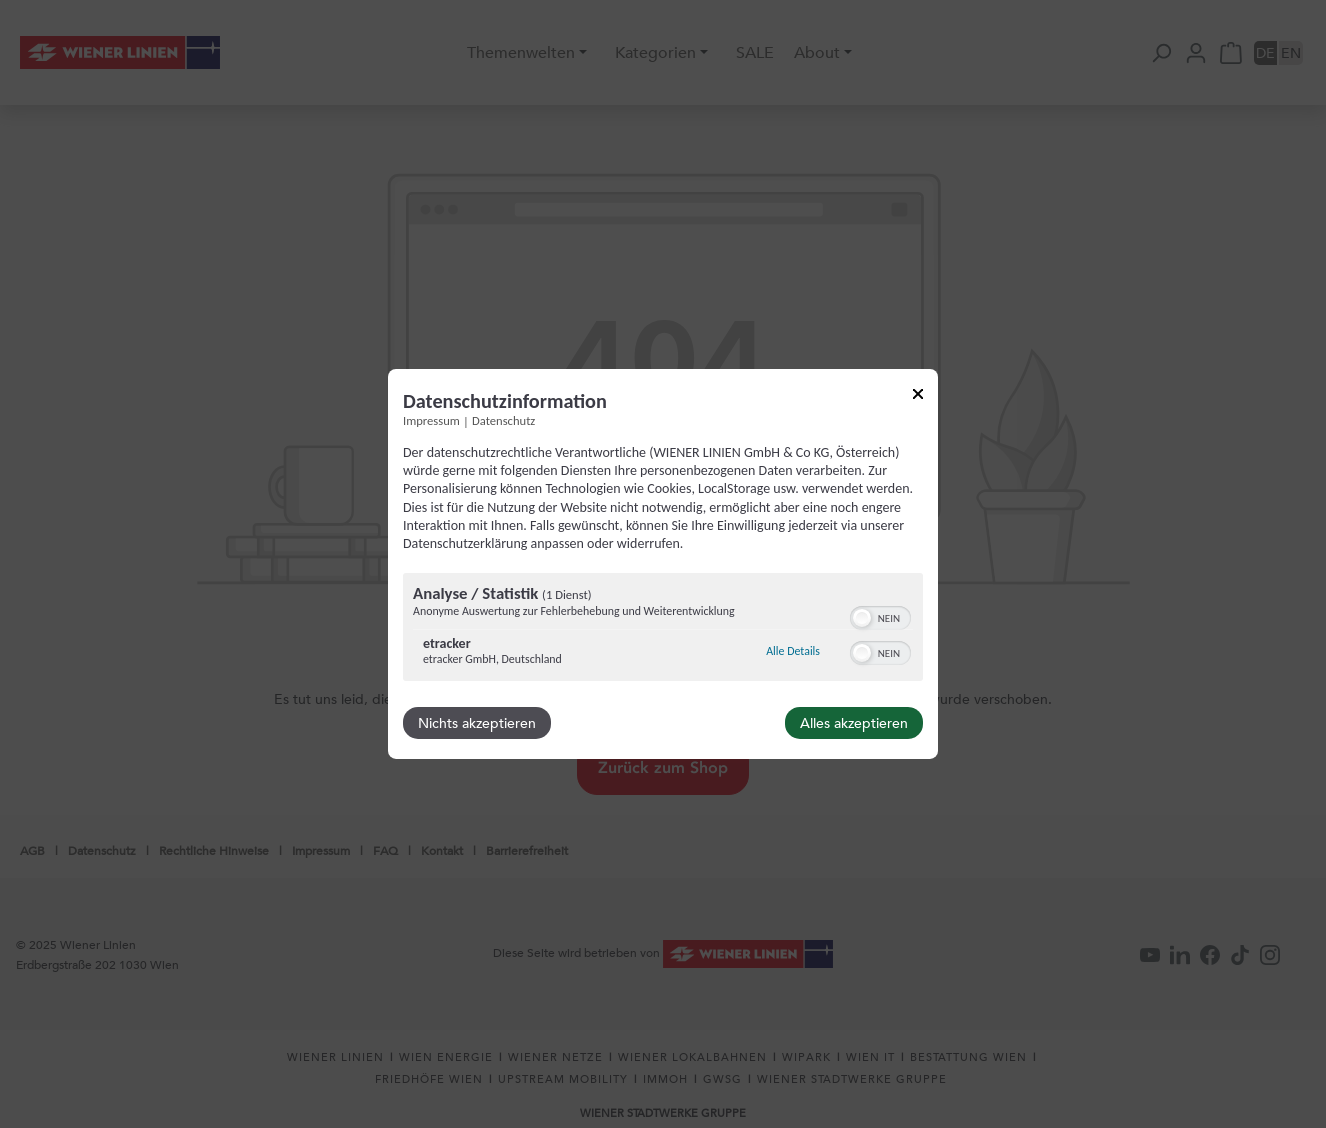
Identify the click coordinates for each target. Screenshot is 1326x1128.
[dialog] (663, 564)
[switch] (880, 616)
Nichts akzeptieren (477, 723)
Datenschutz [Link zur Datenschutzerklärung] (503, 420)
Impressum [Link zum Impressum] (431, 420)
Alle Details (793, 651)
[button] (862, 618)
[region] (663, 629)
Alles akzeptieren (854, 723)
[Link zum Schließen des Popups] (918, 397)
